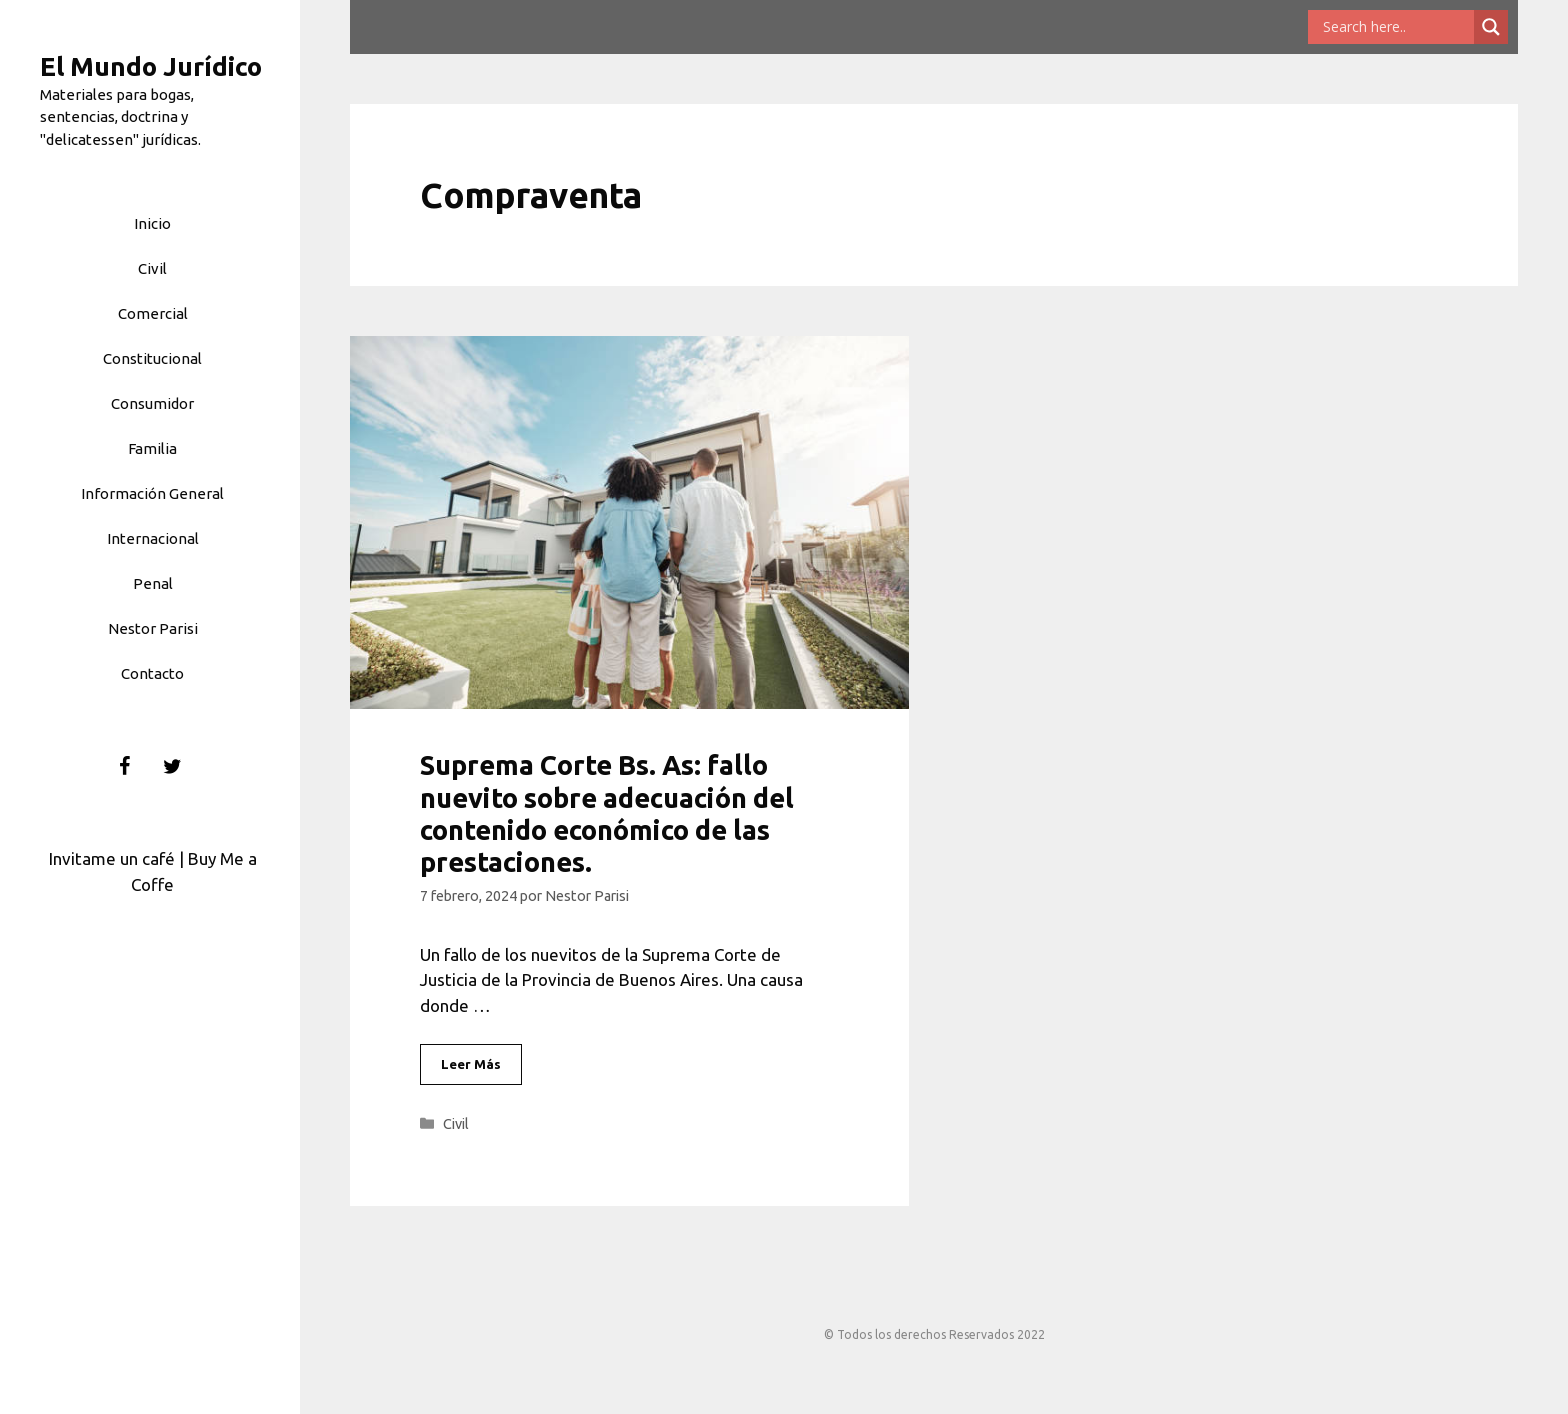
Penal (153, 583)
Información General (152, 493)
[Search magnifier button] (1491, 27)
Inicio (152, 223)
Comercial (153, 313)
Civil (152, 268)
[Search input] (1396, 27)
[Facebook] (125, 767)
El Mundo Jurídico (151, 66)
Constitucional (152, 358)
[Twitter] (173, 767)
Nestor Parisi (153, 628)
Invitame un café (112, 858)
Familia (152, 448)
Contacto (152, 673)
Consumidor (152, 403)
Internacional (153, 538)
